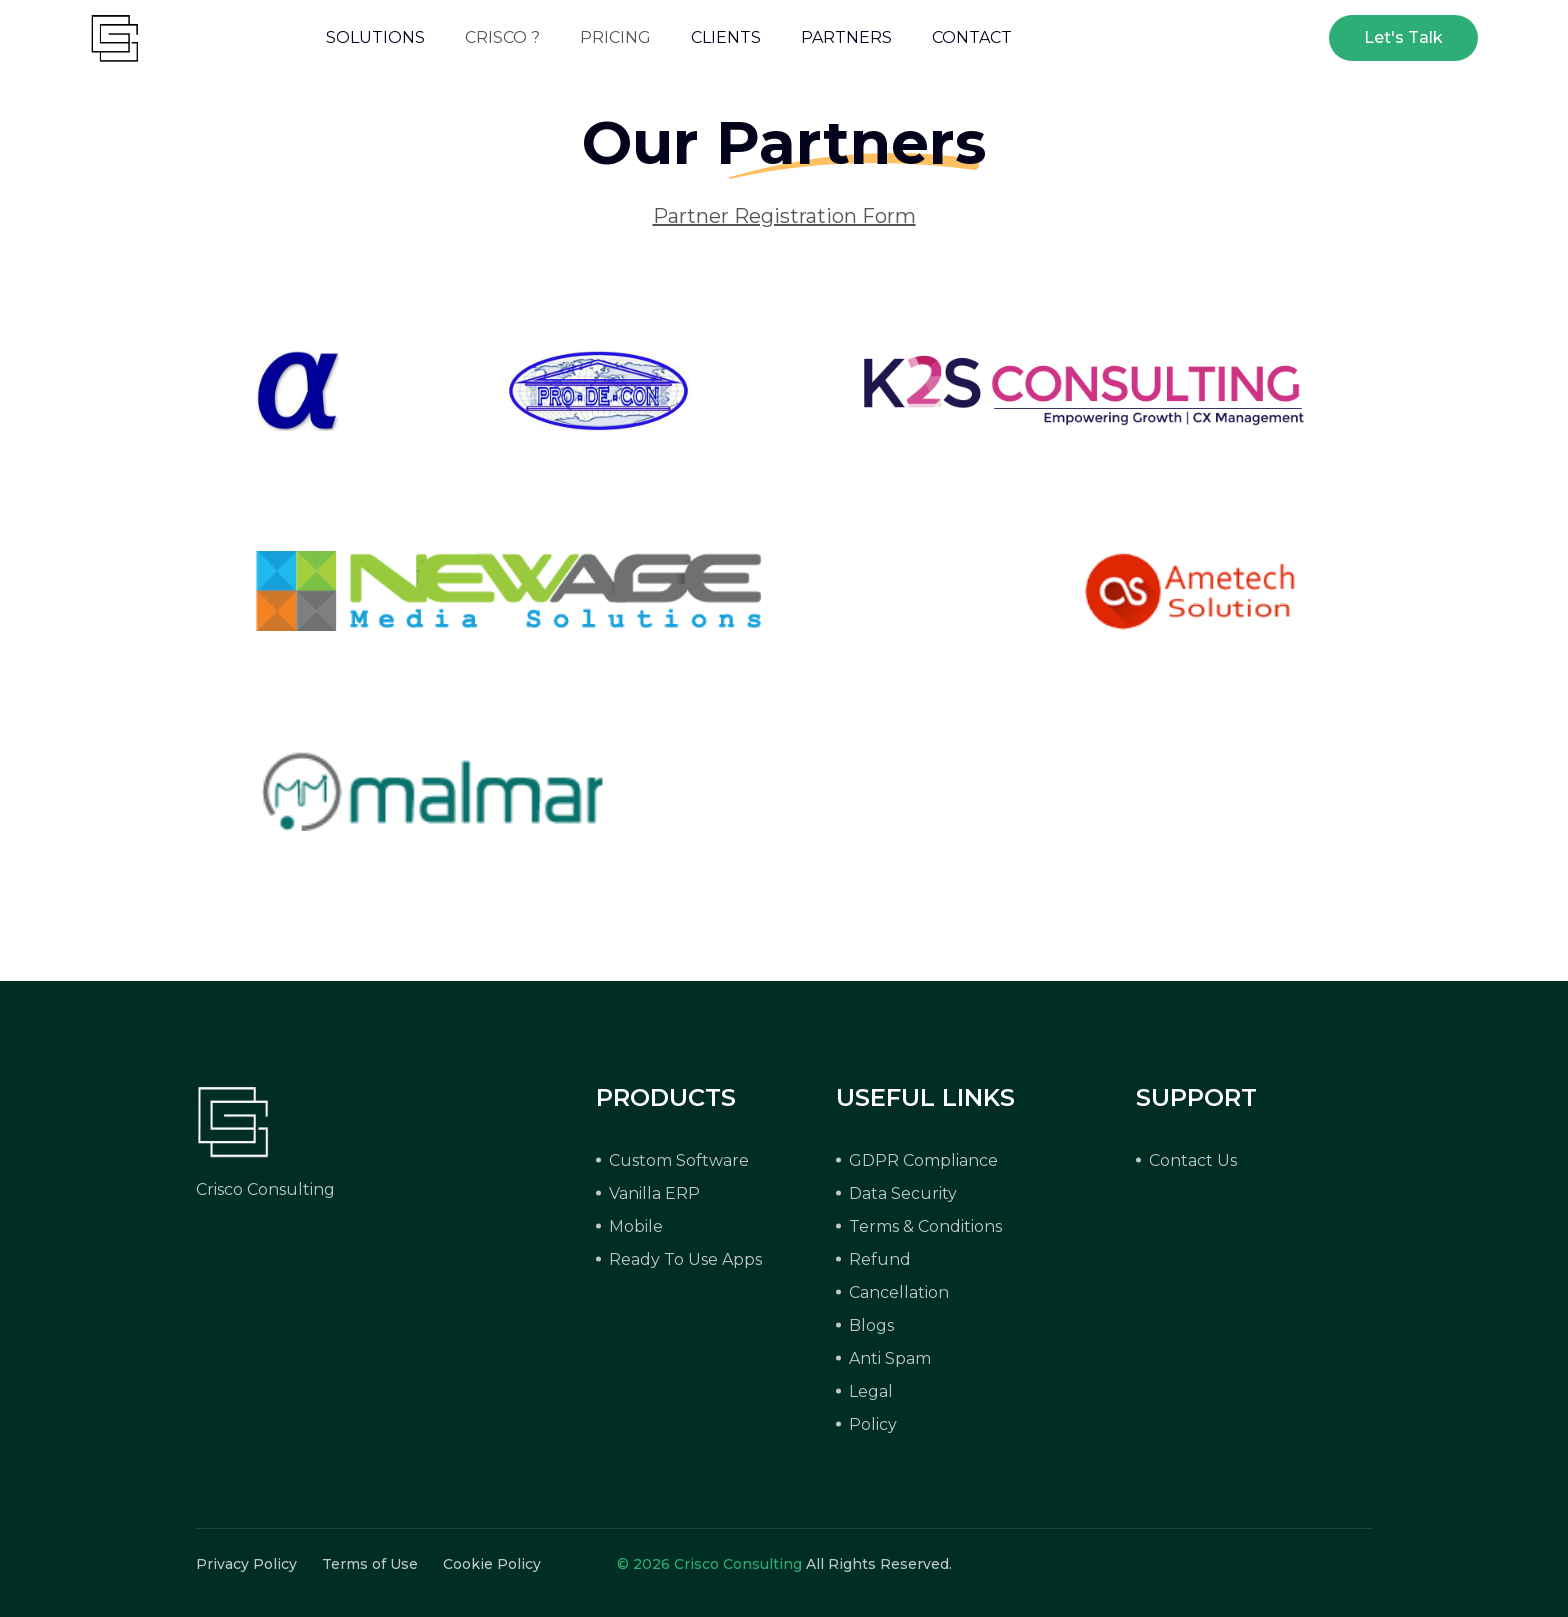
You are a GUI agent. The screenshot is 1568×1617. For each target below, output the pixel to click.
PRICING (615, 37)
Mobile (636, 1226)
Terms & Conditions (925, 1226)
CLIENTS (726, 37)
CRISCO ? (502, 37)
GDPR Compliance (923, 1160)
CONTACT (972, 37)
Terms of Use (370, 1564)
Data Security (903, 1193)
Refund (880, 1259)
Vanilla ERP (654, 1193)
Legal (871, 1391)
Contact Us (1193, 1160)
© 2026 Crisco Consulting (709, 1564)
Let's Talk (1403, 37)
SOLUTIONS (375, 37)
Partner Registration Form (784, 216)
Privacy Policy (246, 1564)
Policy (873, 1424)
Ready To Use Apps (685, 1259)
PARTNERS (846, 37)
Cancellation (899, 1292)
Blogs (871, 1325)
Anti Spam (890, 1358)
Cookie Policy (492, 1564)
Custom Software (679, 1160)
